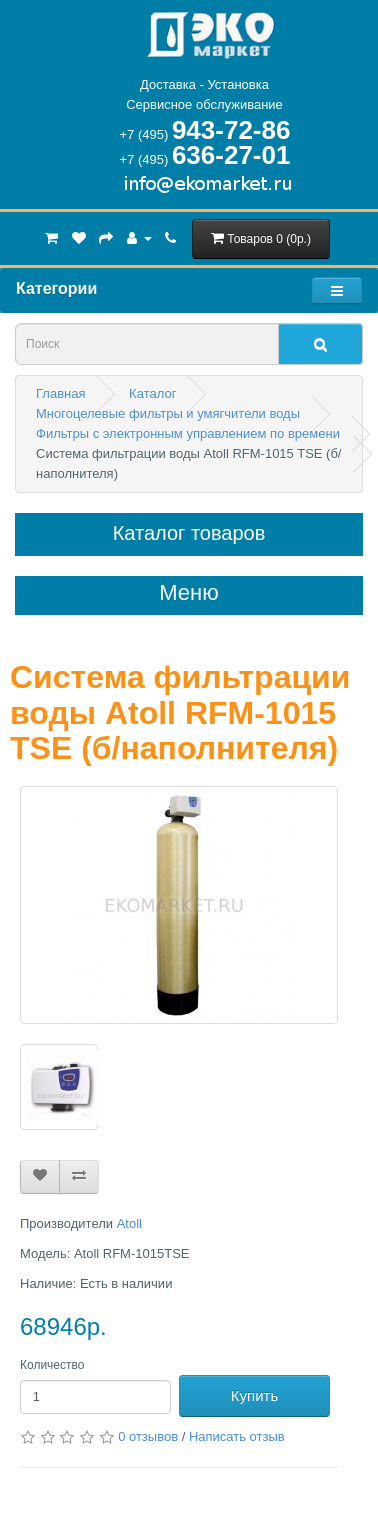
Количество (52, 1365)
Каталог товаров (189, 533)
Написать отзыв (237, 1436)
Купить (254, 1395)
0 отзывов (148, 1436)
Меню (188, 593)
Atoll (129, 1223)
